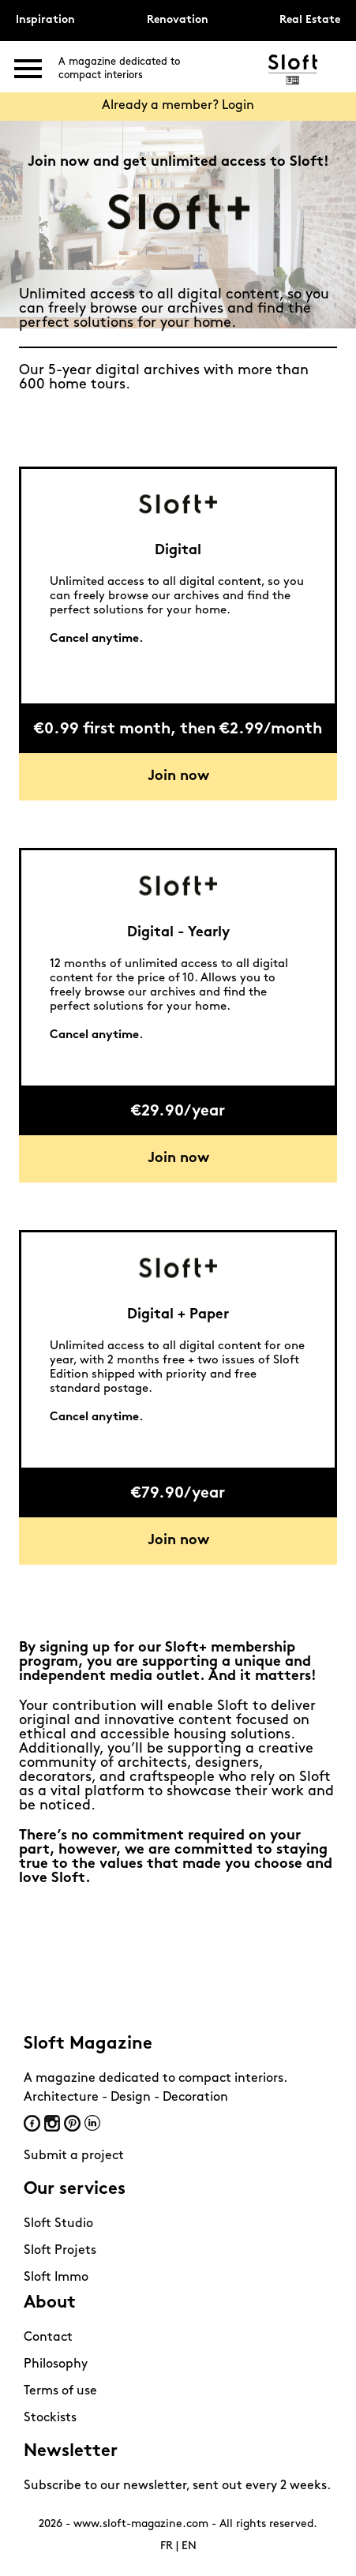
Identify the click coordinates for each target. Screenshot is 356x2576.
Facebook (32, 2123)
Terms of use (60, 2391)
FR (166, 2546)
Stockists (50, 2418)
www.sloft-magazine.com (140, 2524)
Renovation (177, 20)
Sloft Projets (60, 2250)
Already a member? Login (178, 105)
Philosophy (56, 2364)
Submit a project (74, 2156)
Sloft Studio (58, 2224)
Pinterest (72, 2123)
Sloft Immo (56, 2277)
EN (189, 2546)
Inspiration (45, 20)
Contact (48, 2337)
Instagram (52, 2123)
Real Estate (309, 20)
